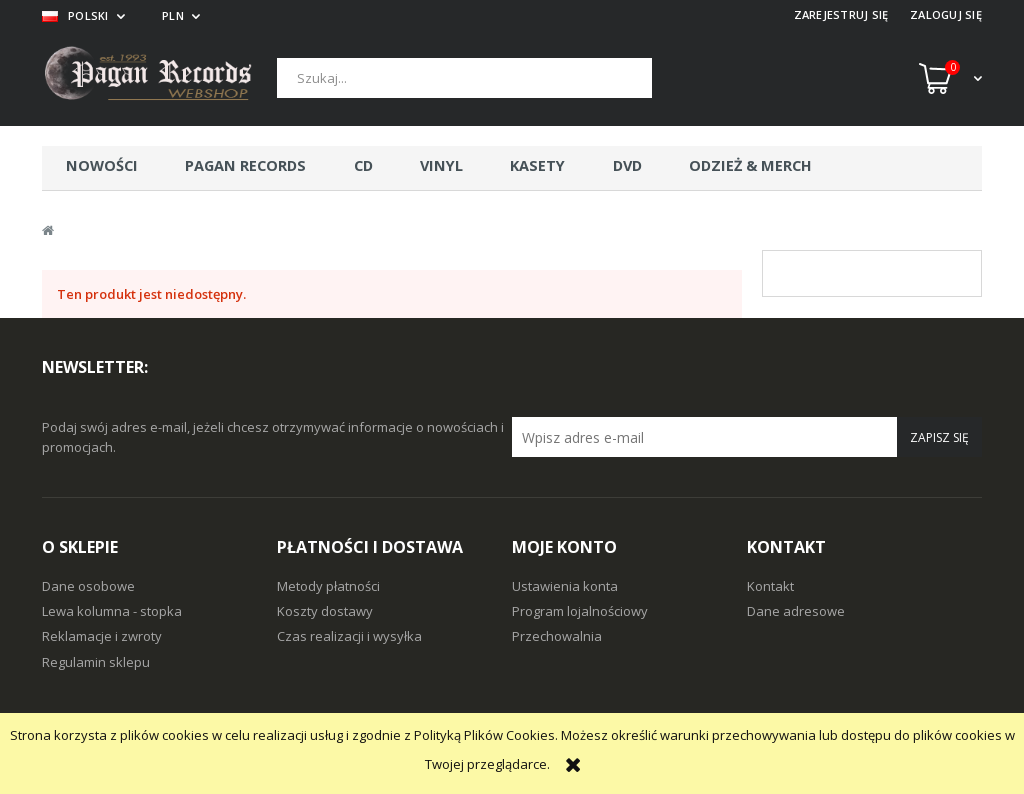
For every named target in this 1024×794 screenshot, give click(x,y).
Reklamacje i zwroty (102, 636)
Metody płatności (328, 586)
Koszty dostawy (325, 611)
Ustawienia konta (565, 586)
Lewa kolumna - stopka (112, 611)
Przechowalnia (557, 636)
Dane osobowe (88, 586)
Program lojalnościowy (580, 611)
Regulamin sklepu (96, 662)
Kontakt (770, 586)
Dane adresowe (796, 611)
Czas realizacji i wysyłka (349, 636)
